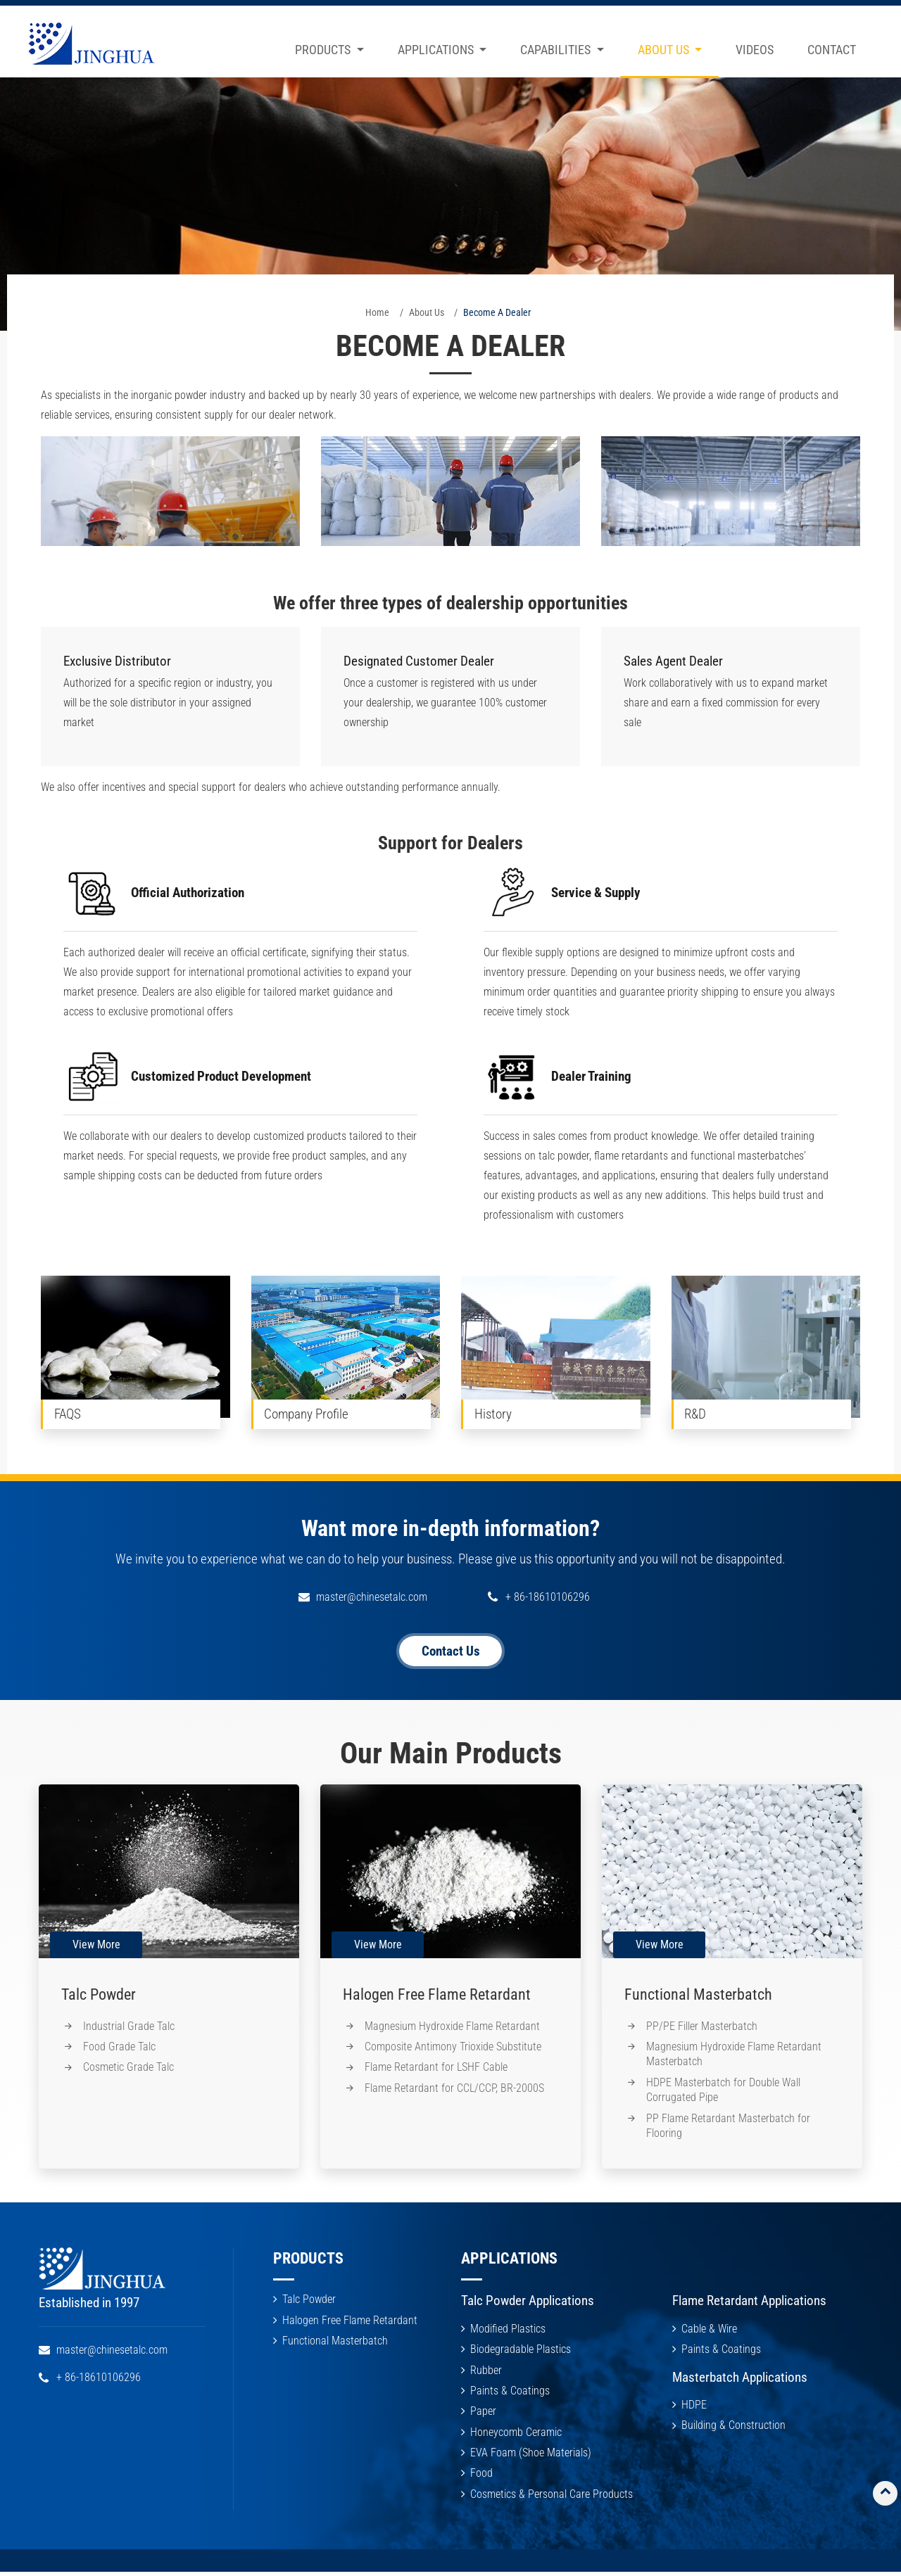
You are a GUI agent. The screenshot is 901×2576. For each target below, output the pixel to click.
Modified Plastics (508, 2330)
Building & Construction (733, 2428)
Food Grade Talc (120, 2048)
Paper (483, 2413)
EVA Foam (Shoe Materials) (530, 2456)
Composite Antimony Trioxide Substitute (453, 2048)
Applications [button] (437, 50)
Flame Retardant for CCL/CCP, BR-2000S (455, 2089)
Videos (755, 50)
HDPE (694, 2407)
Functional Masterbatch (698, 1994)
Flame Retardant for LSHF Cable (436, 2069)
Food (481, 2476)
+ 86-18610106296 (547, 1597)
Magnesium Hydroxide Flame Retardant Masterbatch (734, 2055)
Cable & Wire (709, 2330)
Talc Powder (98, 1994)
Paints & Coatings (510, 2393)
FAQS (67, 1414)
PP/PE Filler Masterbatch (702, 2026)
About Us (426, 312)
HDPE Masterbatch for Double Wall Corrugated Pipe (724, 2091)
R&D (696, 1414)
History (493, 1414)
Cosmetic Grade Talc (129, 2069)
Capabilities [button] (556, 50)
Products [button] (324, 50)
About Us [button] (665, 50)
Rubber (486, 2372)
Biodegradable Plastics (520, 2352)
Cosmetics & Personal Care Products (551, 2497)
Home (377, 312)
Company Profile (307, 1414)
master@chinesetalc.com (371, 1597)
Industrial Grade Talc (129, 2026)
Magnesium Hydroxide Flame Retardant (453, 2026)
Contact (831, 50)
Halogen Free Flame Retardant (437, 1994)
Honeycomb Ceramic (516, 2435)
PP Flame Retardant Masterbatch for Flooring (729, 2127)
